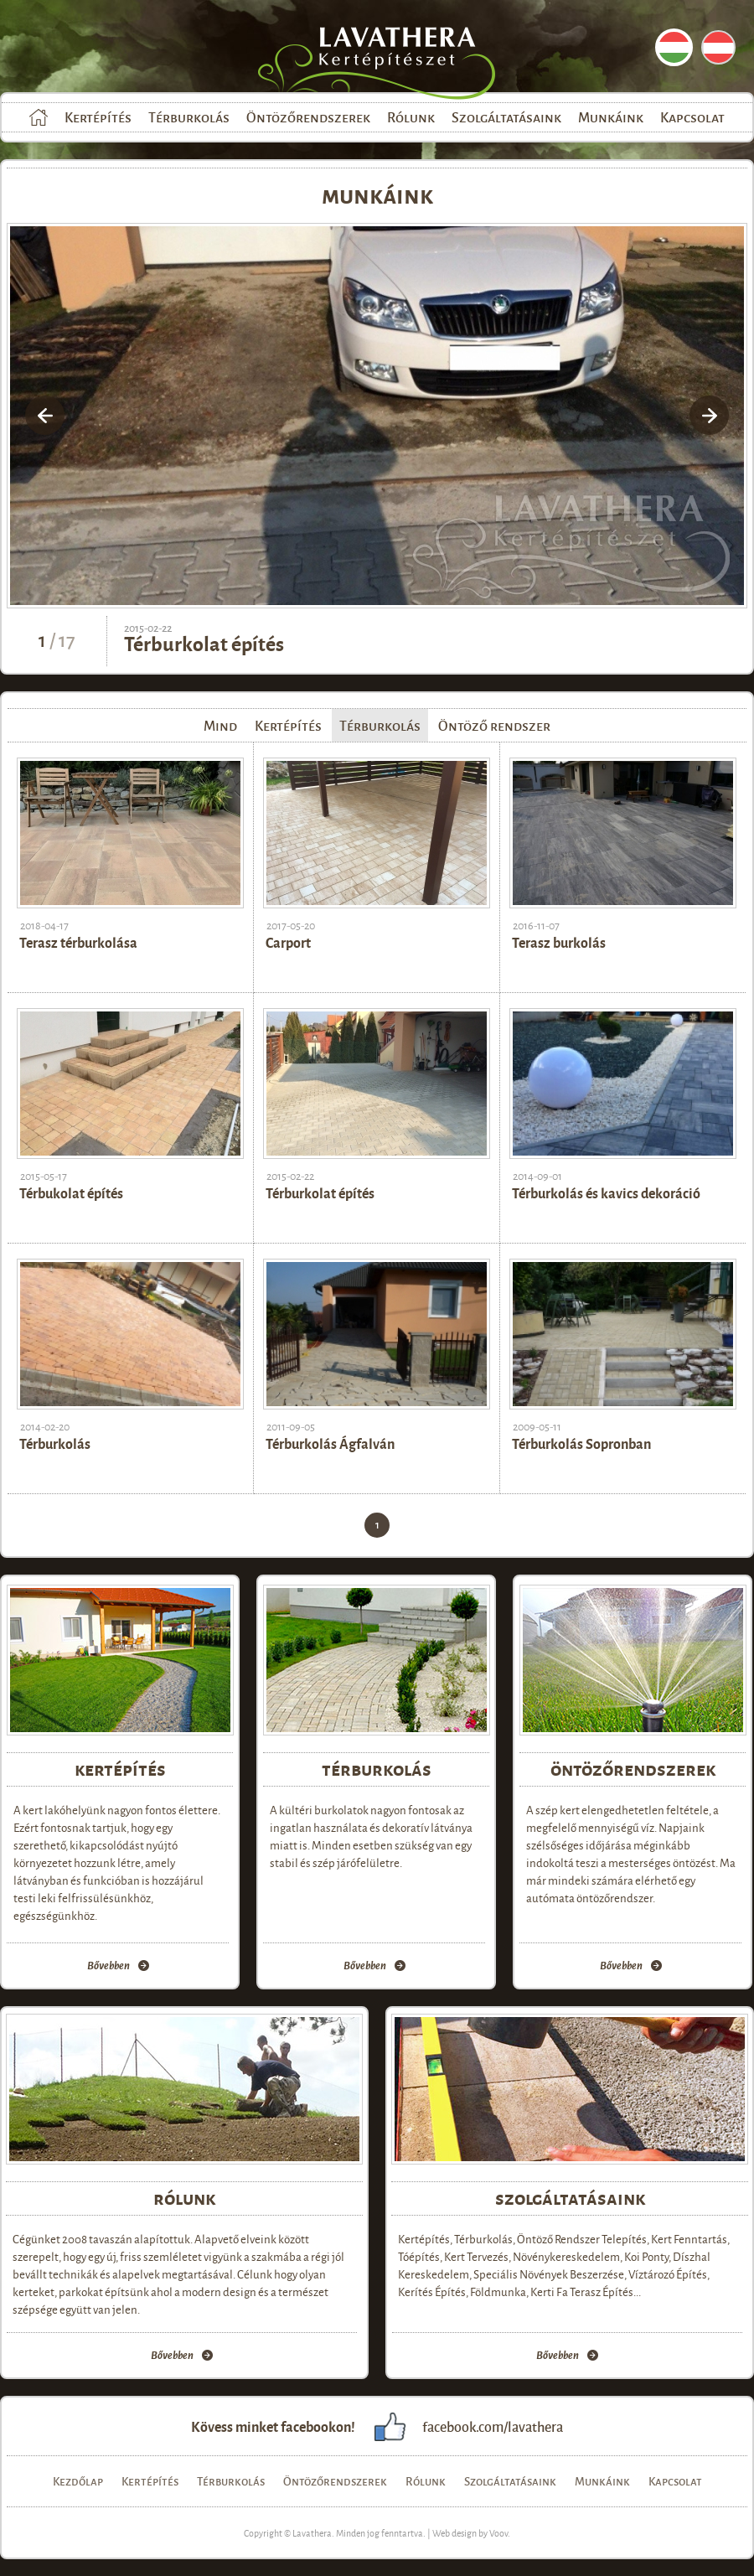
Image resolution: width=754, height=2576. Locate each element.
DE (718, 47)
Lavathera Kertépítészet (393, 59)
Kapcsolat (692, 117)
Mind (220, 725)
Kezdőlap (38, 117)
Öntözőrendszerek (308, 117)
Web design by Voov (470, 2532)
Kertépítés (98, 117)
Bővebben (108, 1965)
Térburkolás (189, 117)
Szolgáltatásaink (506, 117)
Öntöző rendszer (494, 725)
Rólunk (411, 117)
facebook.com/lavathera (492, 2426)
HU (674, 47)
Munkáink (610, 117)
